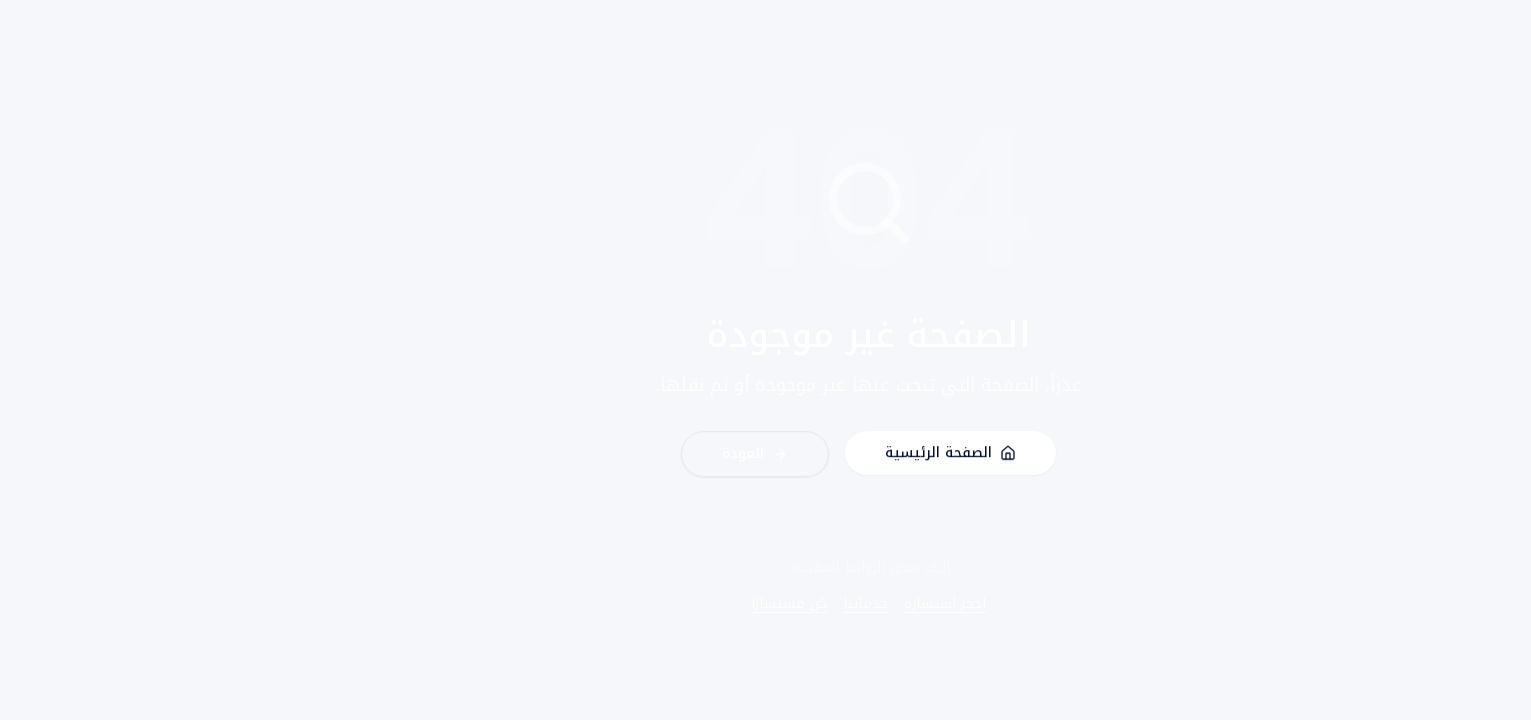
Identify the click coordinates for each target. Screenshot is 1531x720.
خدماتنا (762, 604)
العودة (652, 456)
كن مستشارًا (686, 604)
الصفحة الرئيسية (847, 455)
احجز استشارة (842, 604)
